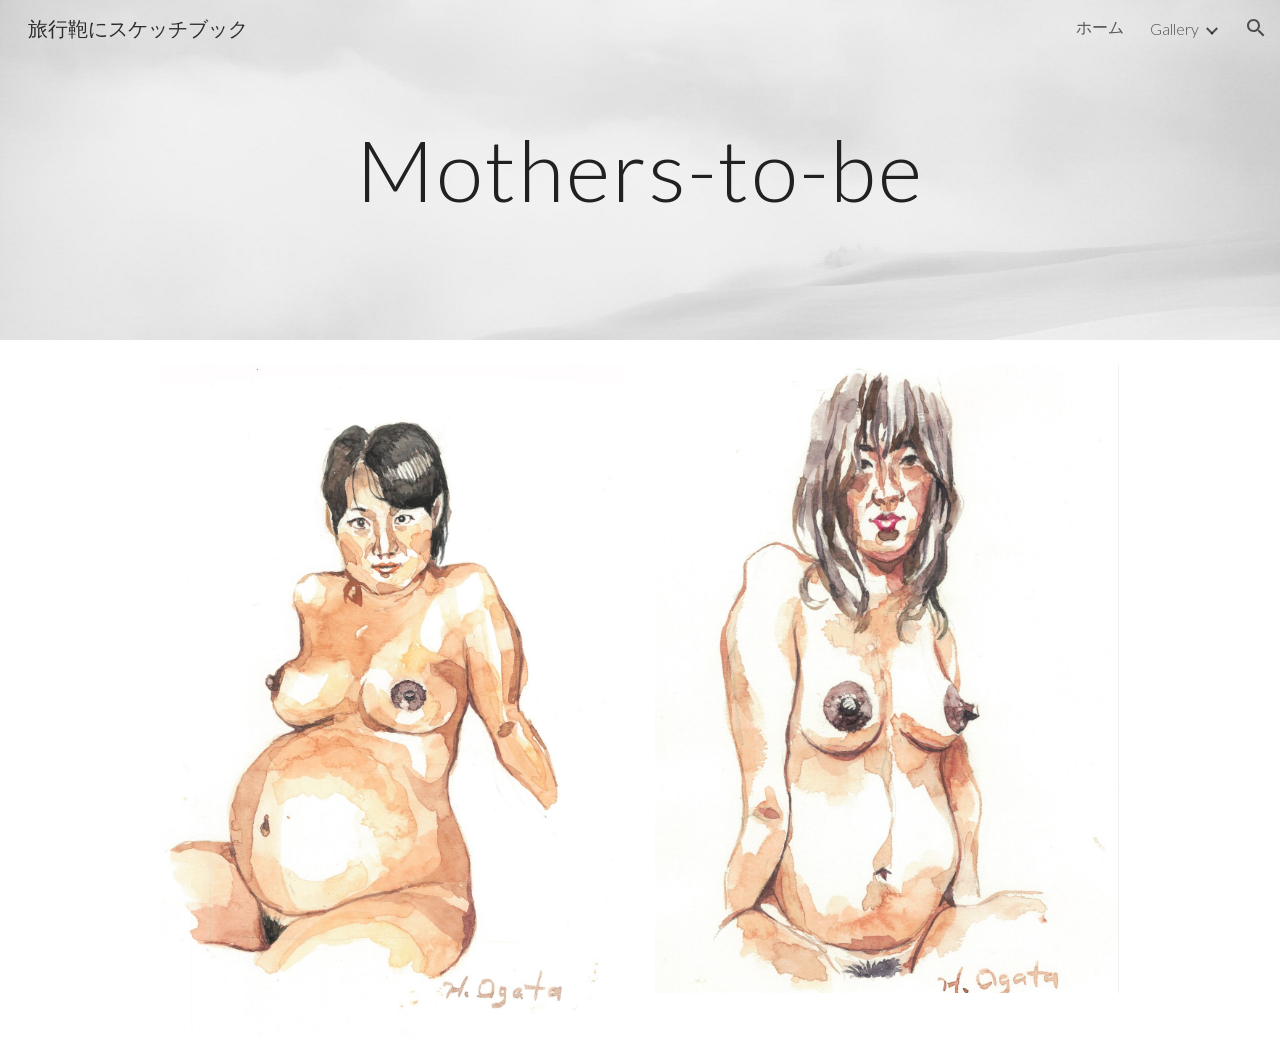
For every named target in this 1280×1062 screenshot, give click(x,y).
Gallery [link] (1174, 28)
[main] (640, 169)
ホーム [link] (1100, 26)
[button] (1256, 28)
